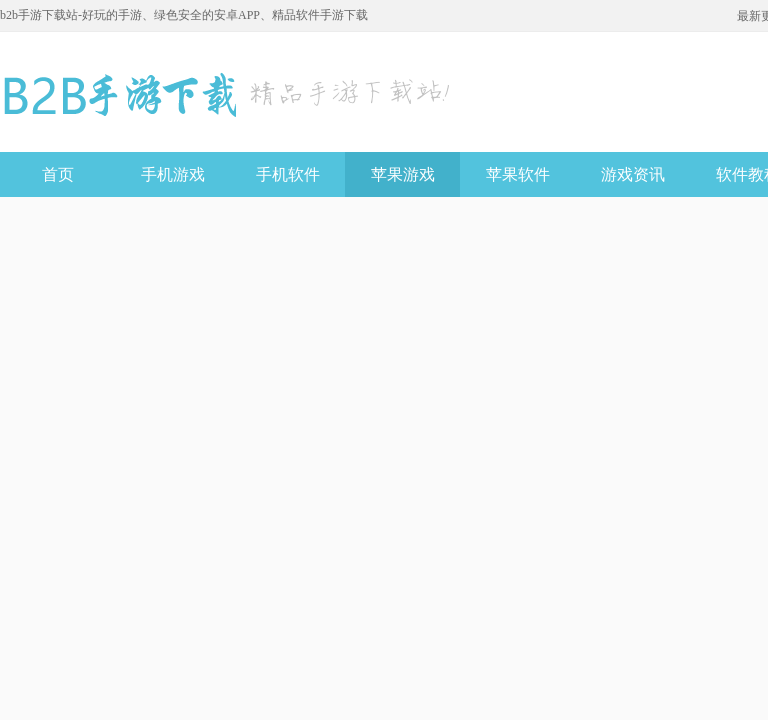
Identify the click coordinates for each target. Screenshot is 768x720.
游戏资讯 (633, 174)
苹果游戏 (403, 174)
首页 (58, 174)
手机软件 (288, 174)
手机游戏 (173, 174)
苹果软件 (518, 174)
